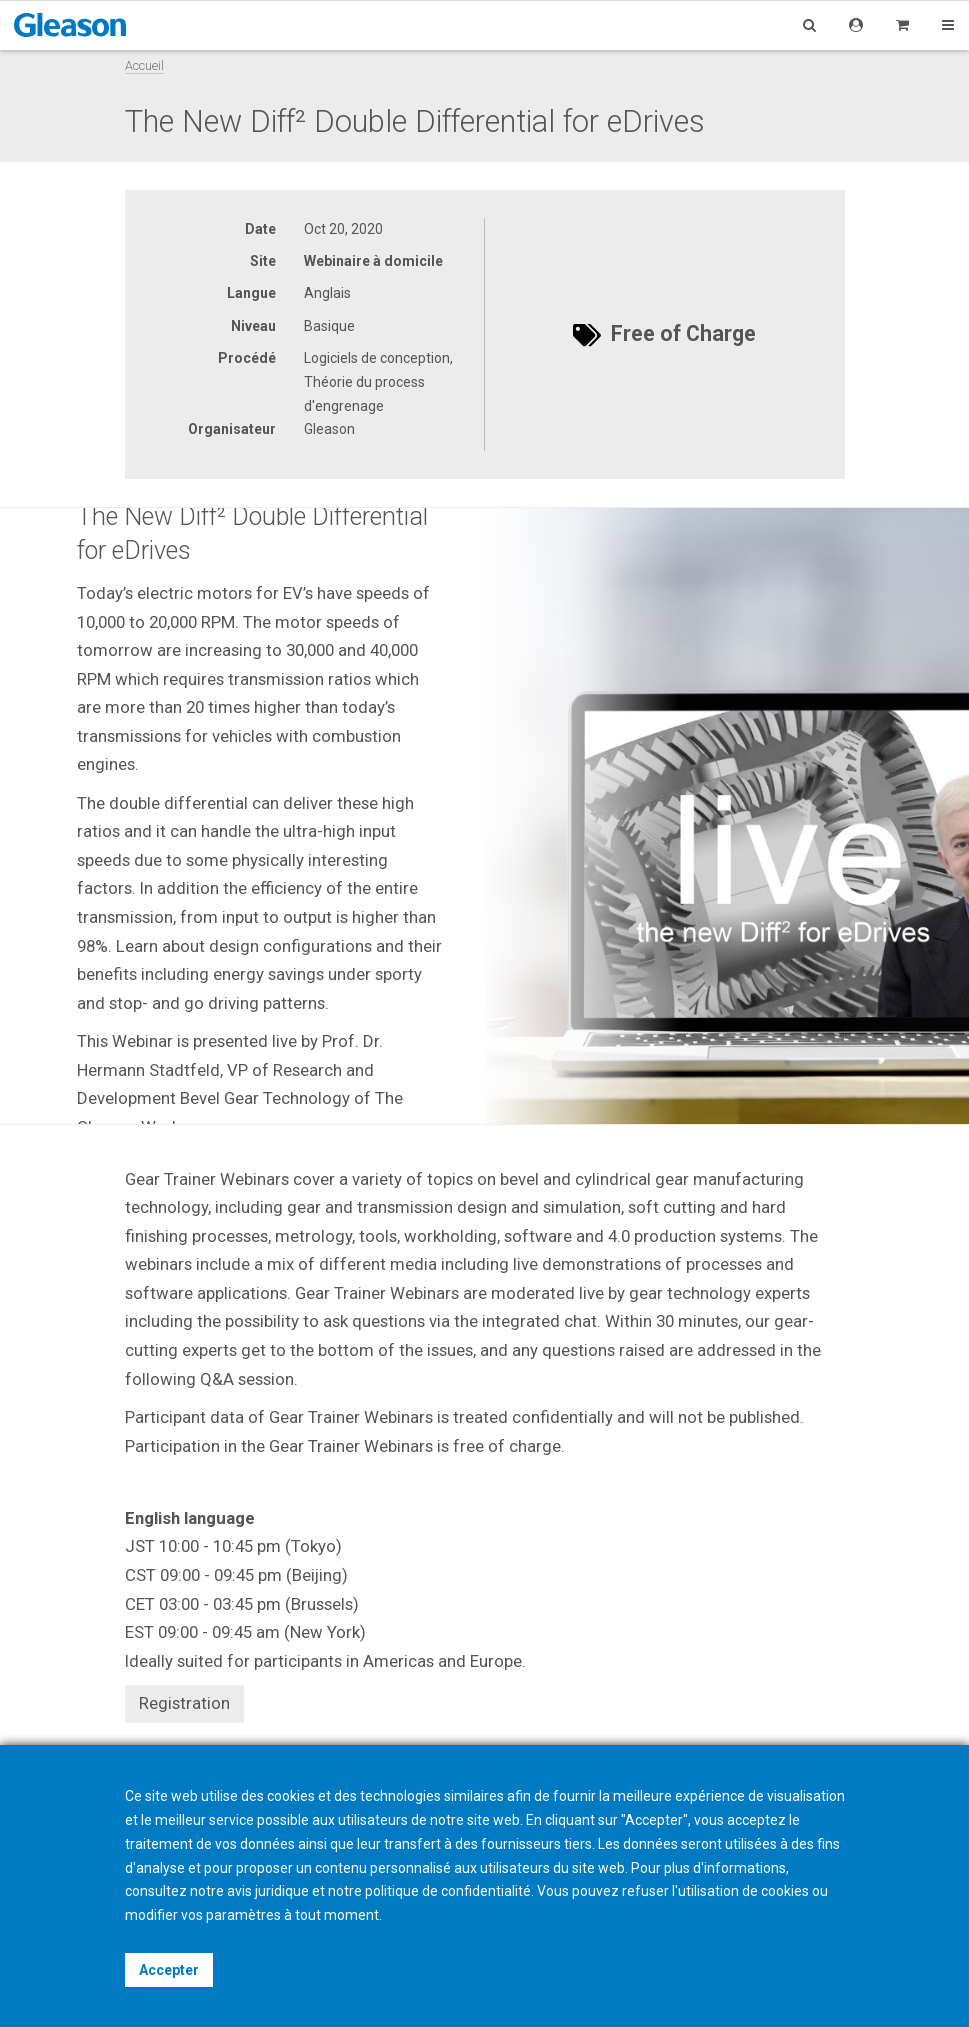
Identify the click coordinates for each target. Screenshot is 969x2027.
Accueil (144, 65)
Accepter (169, 1970)
